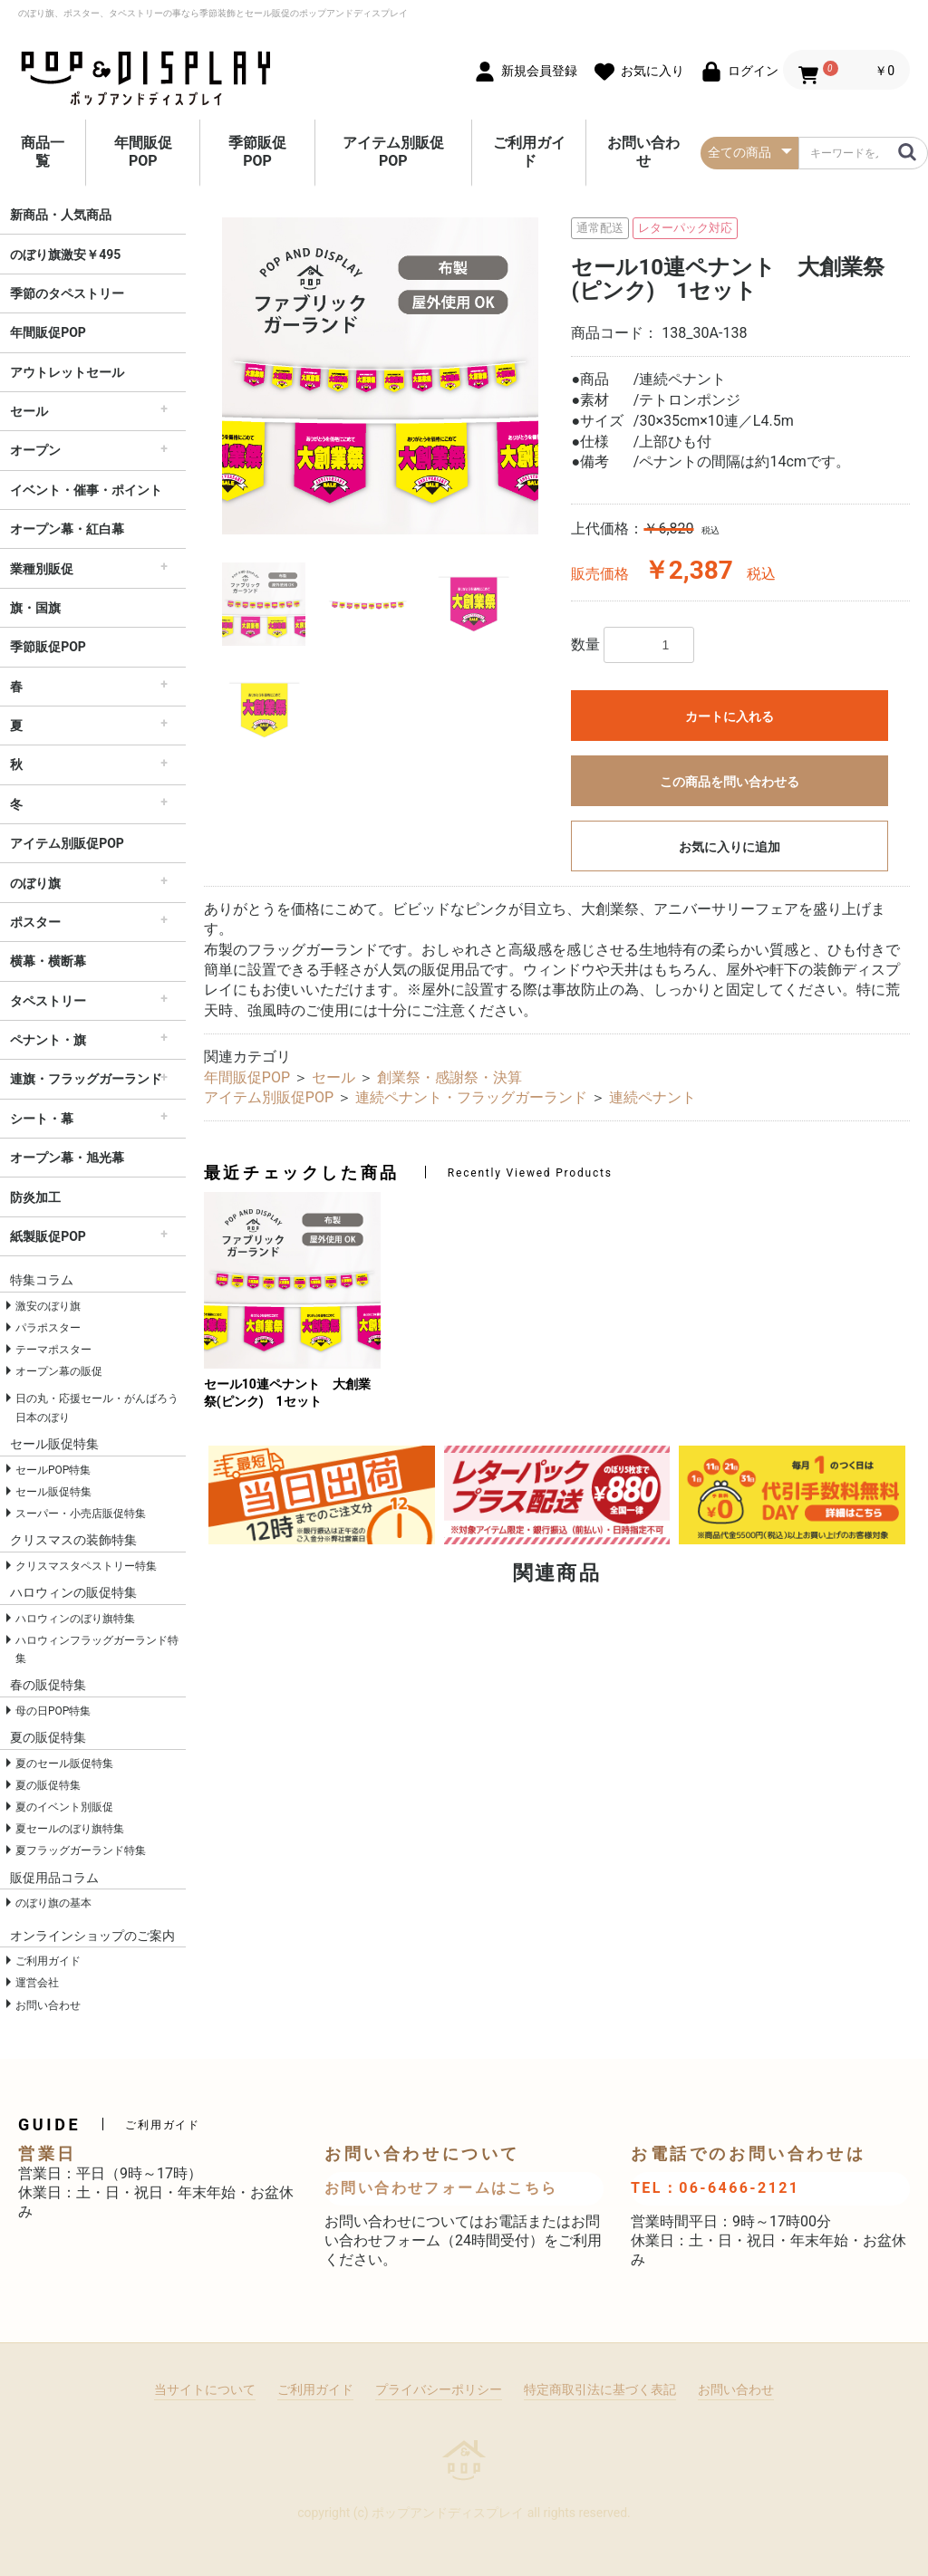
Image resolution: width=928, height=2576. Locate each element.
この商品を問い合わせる (729, 781)
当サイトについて (205, 2389)
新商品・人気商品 (60, 214)
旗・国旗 (35, 608)
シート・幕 (41, 1118)
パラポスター (48, 1328)
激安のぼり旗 (48, 1306)
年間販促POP (143, 151)
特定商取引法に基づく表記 (600, 2389)
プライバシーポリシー (438, 2389)
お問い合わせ (643, 151)
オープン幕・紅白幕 (67, 529)
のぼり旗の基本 (53, 1903)
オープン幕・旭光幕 (67, 1157)
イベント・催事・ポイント (86, 490)
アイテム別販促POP (393, 151)
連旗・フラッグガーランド (86, 1079)
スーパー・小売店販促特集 (80, 1513)
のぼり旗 (35, 883)
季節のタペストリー (67, 293)
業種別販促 (41, 569)
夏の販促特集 (48, 1785)
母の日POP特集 (53, 1711)
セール (29, 411)
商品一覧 (42, 151)
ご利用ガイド (529, 151)
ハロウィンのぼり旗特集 (75, 1618)
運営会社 (37, 1982)
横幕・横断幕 (48, 961)
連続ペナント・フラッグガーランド (471, 1097)
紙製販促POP (48, 1236)
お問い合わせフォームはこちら (441, 2187)
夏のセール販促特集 (64, 1763)
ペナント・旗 (48, 1040)
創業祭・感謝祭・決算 (449, 1077)
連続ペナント (652, 1097)
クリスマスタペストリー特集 (86, 1566)
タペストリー (48, 1001)
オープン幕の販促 (58, 1371)
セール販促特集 (53, 1491)
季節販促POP (257, 151)
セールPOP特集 (53, 1470)
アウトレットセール (67, 372)
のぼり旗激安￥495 (65, 254)
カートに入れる (729, 716)
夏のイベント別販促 (64, 1807)
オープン (35, 450)
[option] (380, 375)
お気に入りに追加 (729, 847)
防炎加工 (35, 1197)
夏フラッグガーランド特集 (80, 1850)
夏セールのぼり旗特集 (69, 1828)
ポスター (35, 922)
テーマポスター (53, 1349)
